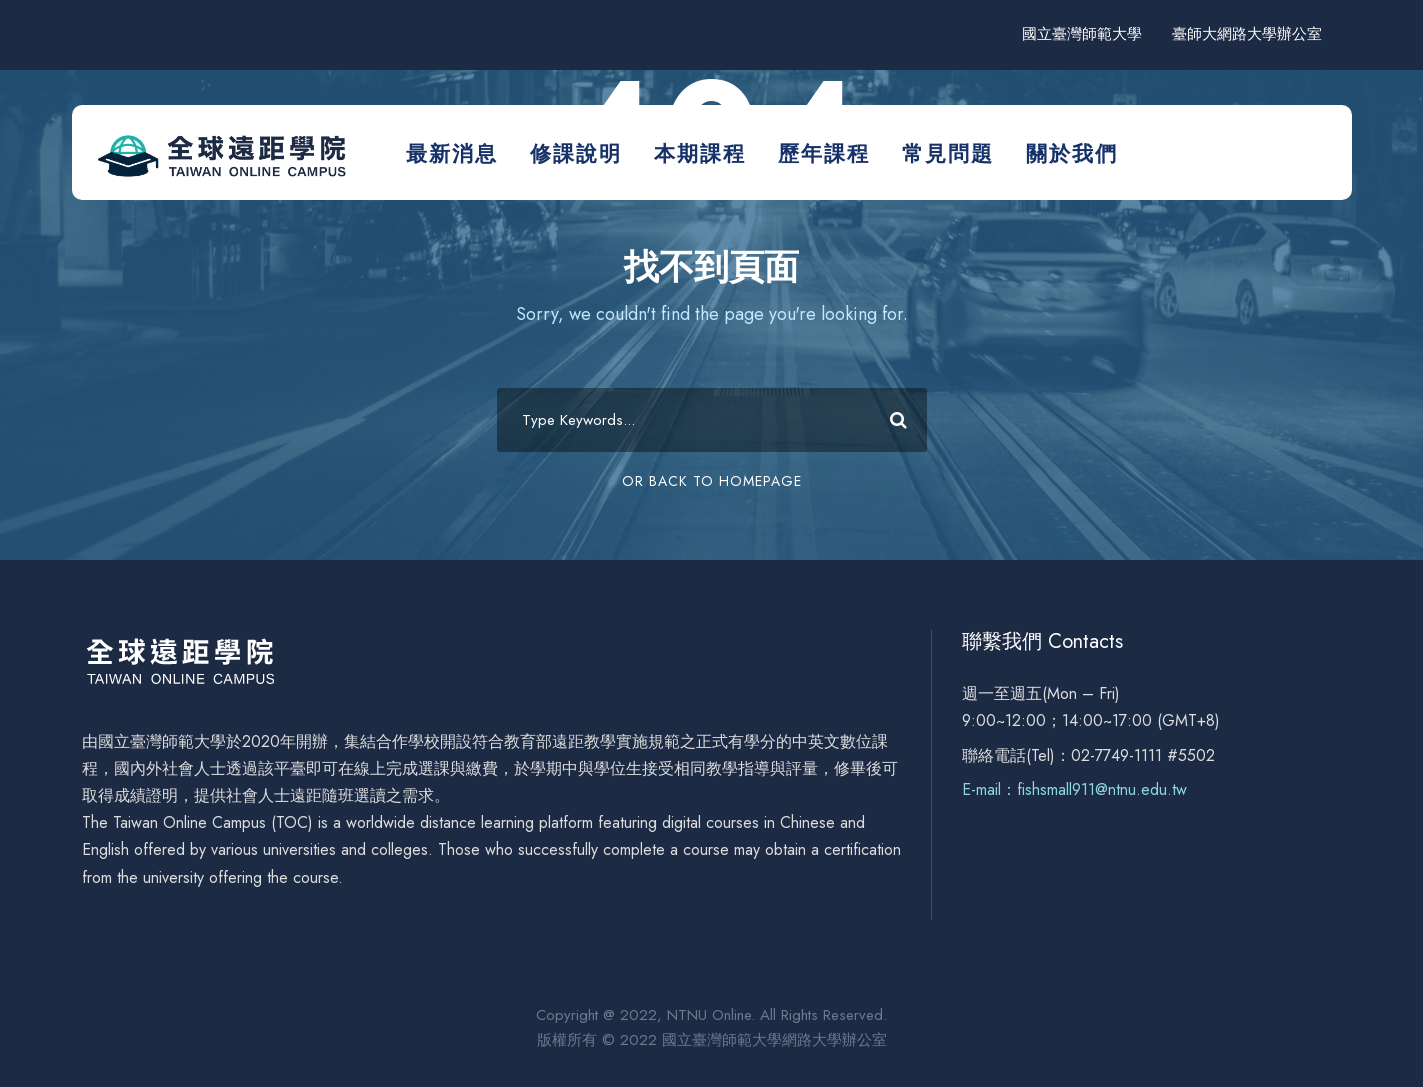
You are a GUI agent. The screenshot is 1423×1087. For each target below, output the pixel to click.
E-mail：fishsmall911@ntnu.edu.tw (1074, 789)
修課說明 (576, 154)
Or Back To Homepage (712, 481)
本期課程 (700, 154)
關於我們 (1072, 154)
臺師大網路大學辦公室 (1247, 34)
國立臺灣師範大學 (1082, 34)
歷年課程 (824, 154)
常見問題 (948, 154)
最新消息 (452, 154)
